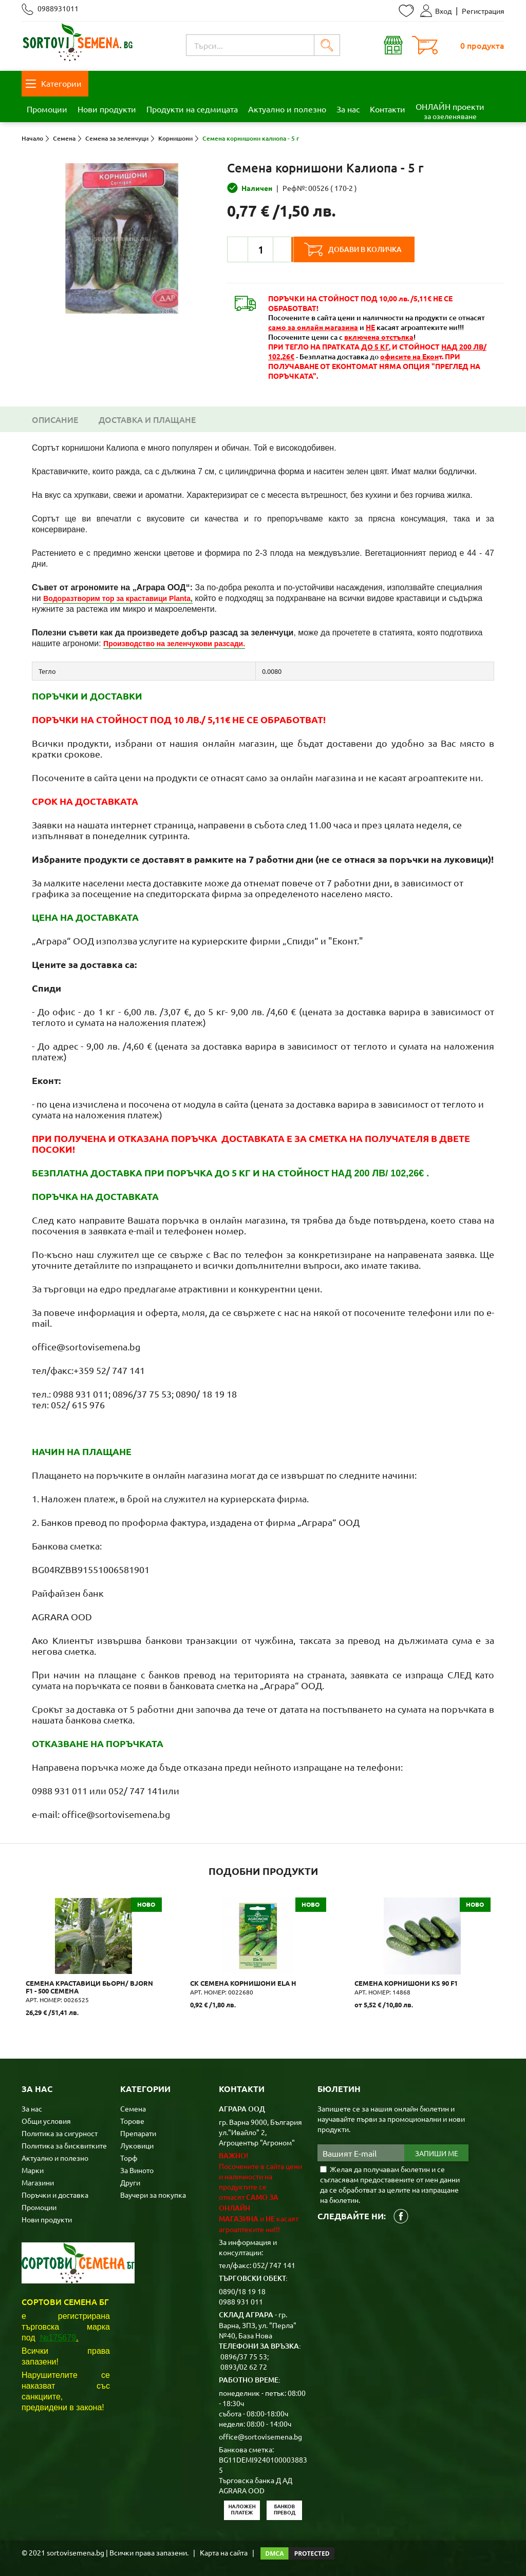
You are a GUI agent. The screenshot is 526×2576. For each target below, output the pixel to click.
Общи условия (46, 2120)
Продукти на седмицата (192, 109)
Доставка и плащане (147, 419)
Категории (54, 83)
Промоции (47, 109)
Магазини (38, 2181)
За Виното (137, 2169)
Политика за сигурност (60, 2132)
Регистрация (483, 10)
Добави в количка (368, 249)
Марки (33, 2169)
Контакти (387, 109)
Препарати (138, 2132)
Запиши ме (436, 2152)
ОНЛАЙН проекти (450, 111)
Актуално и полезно (287, 109)
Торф (129, 2157)
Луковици (137, 2144)
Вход (436, 11)
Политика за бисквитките (64, 2144)
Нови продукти (107, 109)
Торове (132, 2120)
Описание (55, 419)
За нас (348, 109)
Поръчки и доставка (55, 2194)
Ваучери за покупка (153, 2194)
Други (130, 2181)
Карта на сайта (224, 2551)
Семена (133, 2108)
